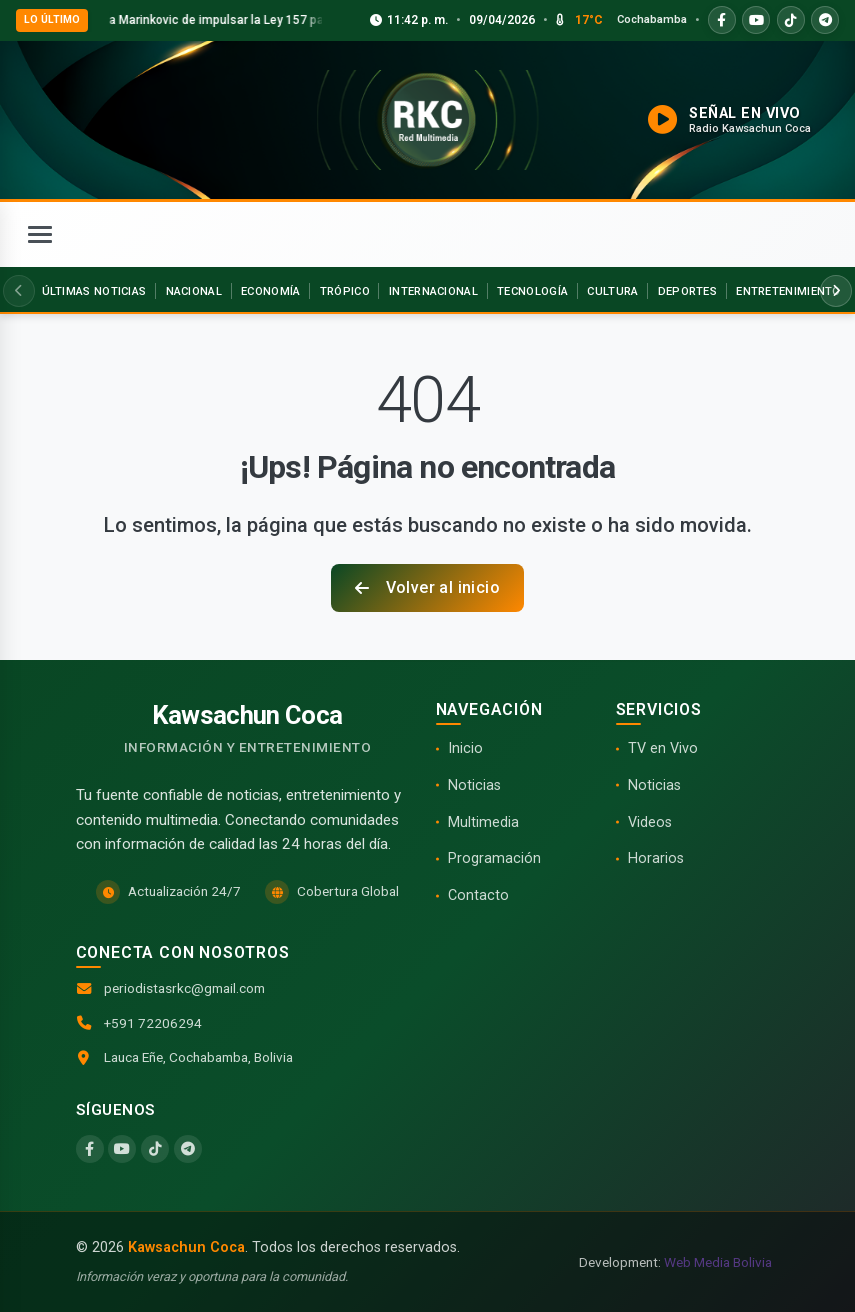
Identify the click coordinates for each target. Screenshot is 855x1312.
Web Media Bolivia (718, 1262)
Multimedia (483, 822)
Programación (494, 858)
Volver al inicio (427, 587)
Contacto (478, 895)
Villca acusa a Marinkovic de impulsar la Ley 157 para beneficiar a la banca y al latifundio (315, 20)
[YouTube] (122, 1149)
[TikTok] (155, 1149)
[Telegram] (188, 1149)
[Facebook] (90, 1149)
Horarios (656, 858)
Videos (650, 822)
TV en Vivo (663, 748)
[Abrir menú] (40, 235)
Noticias (474, 785)
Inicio (465, 748)
